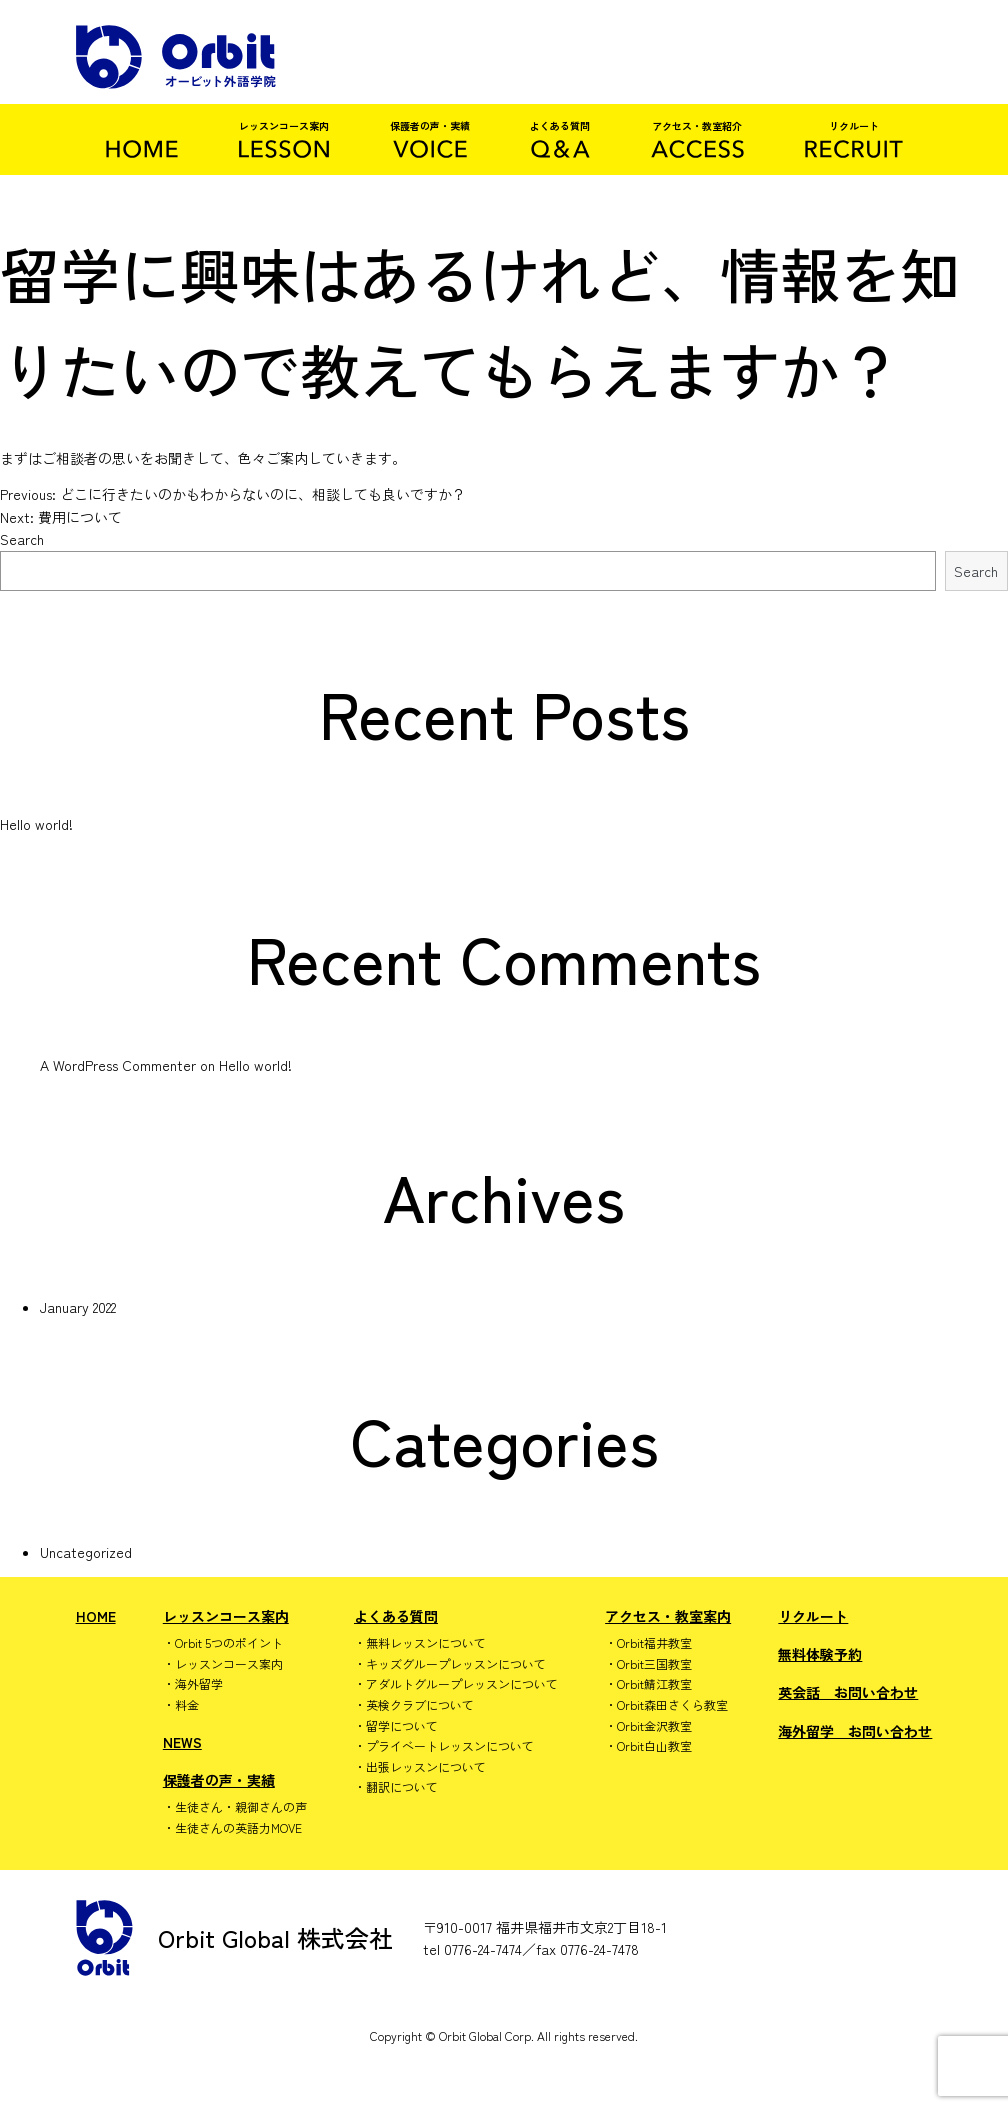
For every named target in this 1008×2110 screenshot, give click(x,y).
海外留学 (199, 1684)
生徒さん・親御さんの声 (241, 1807)
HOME (96, 1616)
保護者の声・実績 (219, 1780)
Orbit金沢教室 (654, 1726)
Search (22, 539)
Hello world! (36, 824)
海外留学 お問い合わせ (855, 1731)
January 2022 (78, 1307)
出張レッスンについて (426, 1767)
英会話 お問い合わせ (848, 1692)
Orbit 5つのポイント (229, 1643)
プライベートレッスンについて (450, 1746)
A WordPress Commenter (118, 1065)
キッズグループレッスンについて (456, 1664)
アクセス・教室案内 (668, 1616)
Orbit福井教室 (654, 1643)
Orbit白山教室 (654, 1746)
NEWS (182, 1742)
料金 (187, 1705)
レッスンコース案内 (226, 1616)
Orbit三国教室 (654, 1664)
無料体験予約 (820, 1654)
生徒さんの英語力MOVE (238, 1828)
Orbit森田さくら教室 (672, 1705)
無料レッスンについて (426, 1643)
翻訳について (402, 1787)
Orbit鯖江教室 (654, 1684)
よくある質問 (396, 1616)
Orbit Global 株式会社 (234, 1938)
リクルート (813, 1616)
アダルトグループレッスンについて (462, 1684)
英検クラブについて (420, 1705)
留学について (402, 1726)
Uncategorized (86, 1552)
